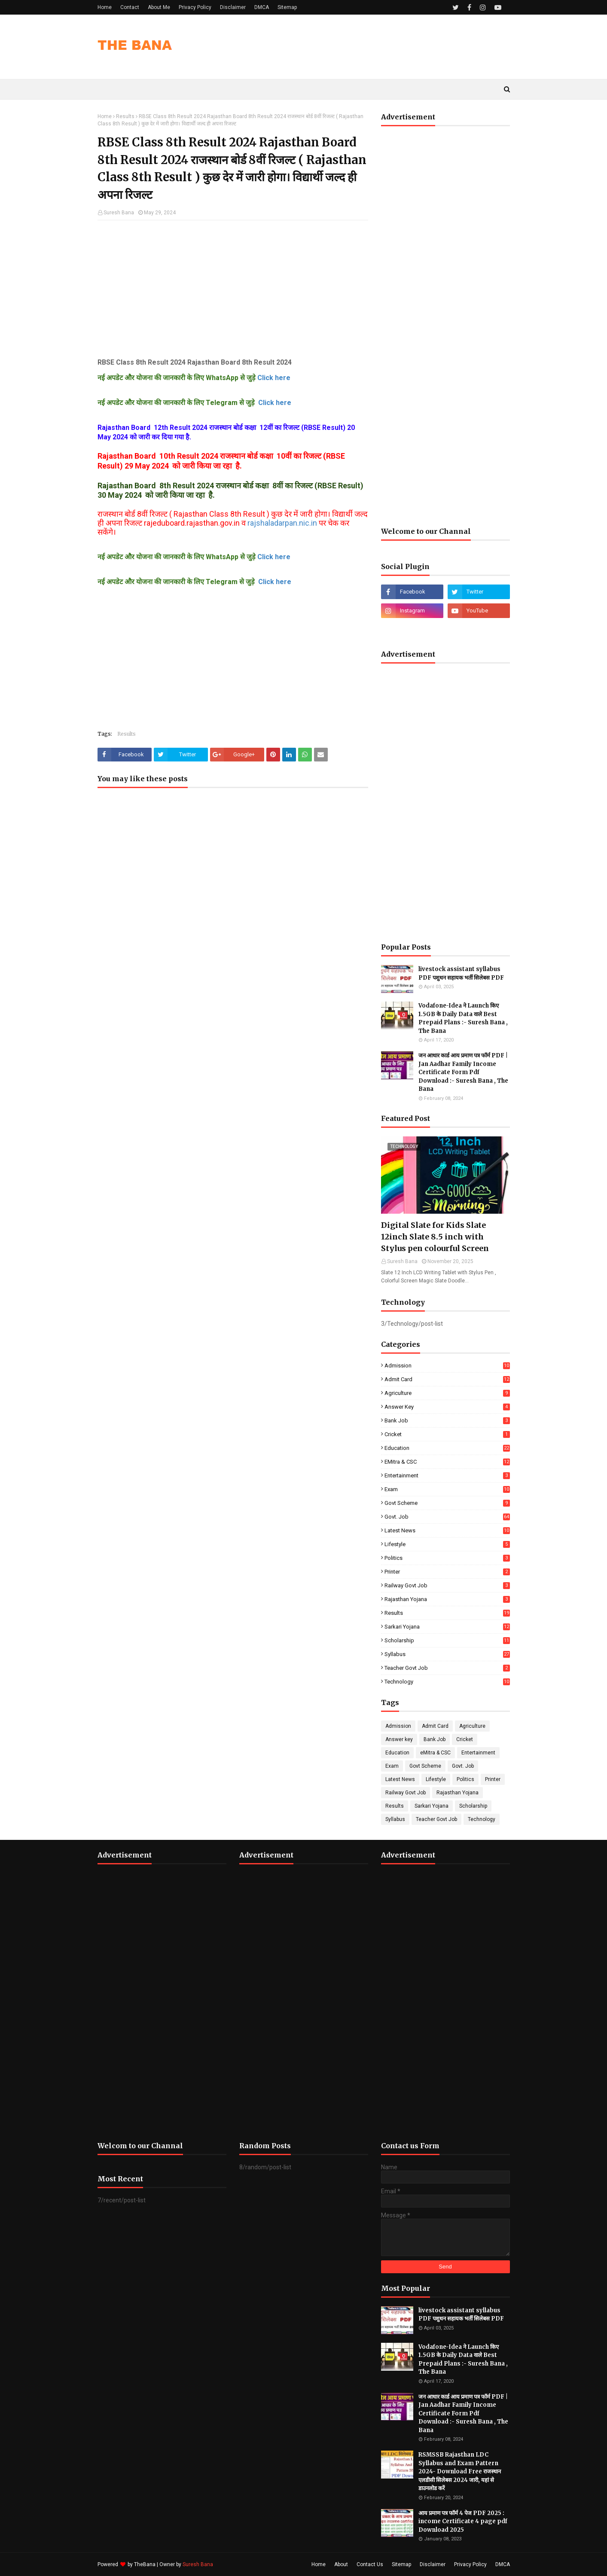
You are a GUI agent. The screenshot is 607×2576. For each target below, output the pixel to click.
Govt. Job (447, 1516)
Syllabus (447, 1654)
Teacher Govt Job (447, 1668)
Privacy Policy (195, 7)
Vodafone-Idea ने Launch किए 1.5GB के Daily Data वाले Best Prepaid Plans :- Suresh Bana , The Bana (463, 1018)
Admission (447, 1365)
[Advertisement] (233, 289)
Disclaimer (233, 7)
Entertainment (447, 1475)
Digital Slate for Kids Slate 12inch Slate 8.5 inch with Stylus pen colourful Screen (435, 1236)
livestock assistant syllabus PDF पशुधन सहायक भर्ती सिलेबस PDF (461, 973)
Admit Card (447, 1379)
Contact (129, 7)
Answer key (447, 1407)
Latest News (447, 1530)
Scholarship (447, 1640)
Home (105, 7)
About (341, 2564)
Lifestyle (447, 1544)
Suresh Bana (119, 213)
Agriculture (447, 1393)
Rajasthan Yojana (447, 1599)
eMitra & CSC (447, 1462)
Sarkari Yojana (447, 1626)
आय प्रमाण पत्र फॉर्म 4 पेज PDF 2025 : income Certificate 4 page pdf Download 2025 (462, 2521)
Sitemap (287, 7)
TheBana (145, 2564)
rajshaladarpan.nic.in (282, 522)
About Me (159, 7)
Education (447, 1448)
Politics (447, 1558)
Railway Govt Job (447, 1585)
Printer (447, 1571)
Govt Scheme (447, 1503)
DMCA (261, 7)
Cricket (447, 1434)
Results (125, 116)
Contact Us (370, 2564)
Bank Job (447, 1420)
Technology (447, 1681)
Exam (447, 1489)
